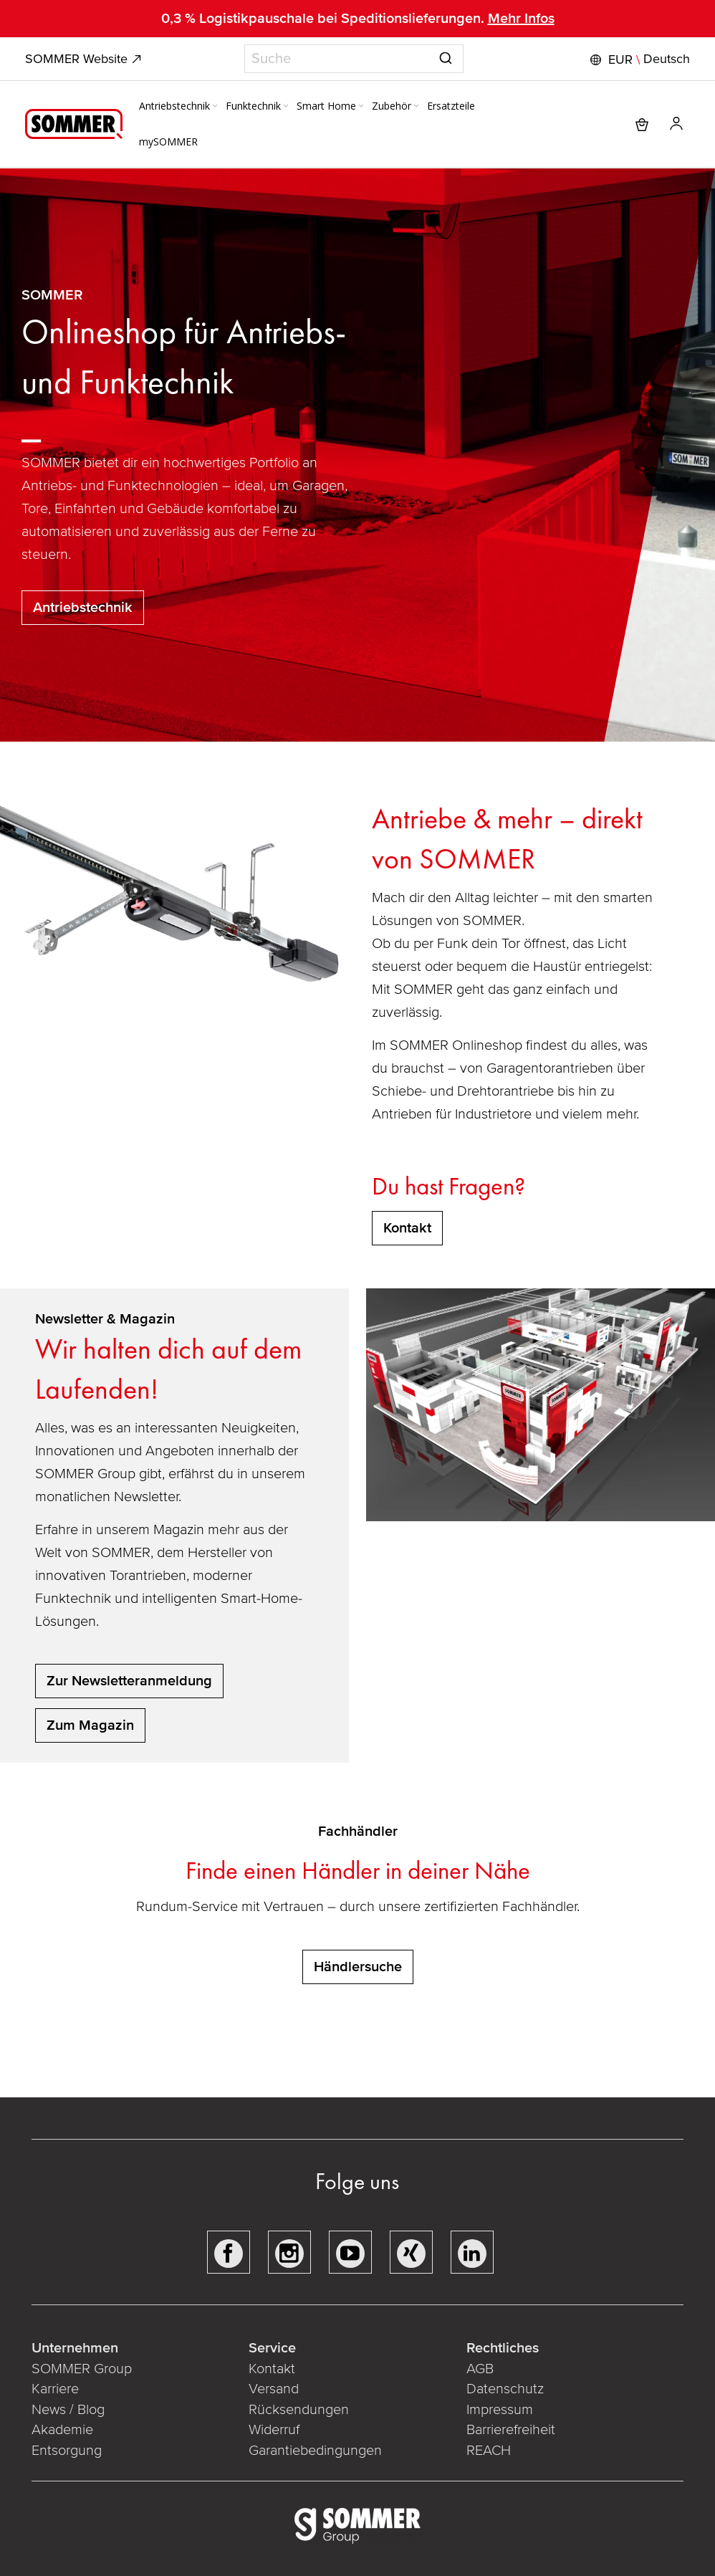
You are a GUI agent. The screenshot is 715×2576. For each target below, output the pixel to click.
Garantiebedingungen (315, 2450)
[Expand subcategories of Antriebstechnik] (215, 106)
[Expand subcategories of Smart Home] (361, 106)
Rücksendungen (299, 2409)
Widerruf (274, 2429)
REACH (488, 2450)
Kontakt (272, 2369)
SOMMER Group (82, 2369)
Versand (274, 2389)
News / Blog (68, 2409)
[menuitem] (179, 106)
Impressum (499, 2409)
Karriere (55, 2389)
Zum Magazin (90, 1725)
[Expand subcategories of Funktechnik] (286, 106)
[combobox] (354, 58)
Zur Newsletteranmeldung (129, 1681)
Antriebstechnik (83, 607)
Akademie (64, 2429)
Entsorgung (67, 2450)
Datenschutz (505, 2389)
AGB (480, 2369)
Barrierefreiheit (510, 2429)
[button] (638, 59)
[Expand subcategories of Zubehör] (416, 106)
